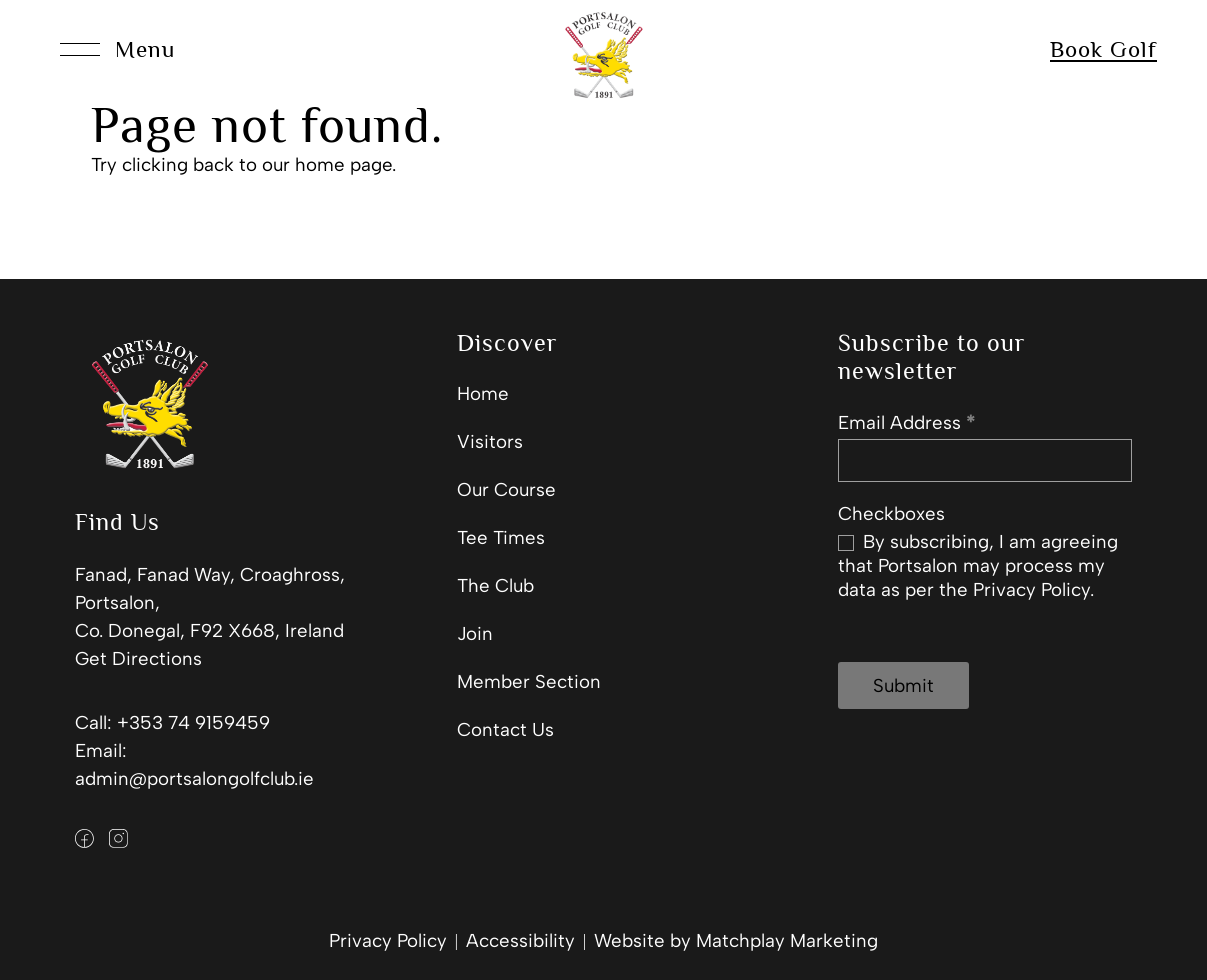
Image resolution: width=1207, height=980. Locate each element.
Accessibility (520, 940)
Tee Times (501, 537)
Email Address (906, 422)
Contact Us (505, 729)
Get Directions (138, 658)
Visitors (490, 441)
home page (343, 164)
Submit (903, 685)
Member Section (529, 681)
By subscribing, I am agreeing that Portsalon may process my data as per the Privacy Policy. (978, 566)
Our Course (506, 489)
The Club (495, 585)
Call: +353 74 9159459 (172, 722)
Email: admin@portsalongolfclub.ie (194, 764)
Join (475, 633)
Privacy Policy (388, 940)
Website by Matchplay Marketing (736, 940)
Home (483, 393)
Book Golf (1103, 49)
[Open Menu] (117, 50)
